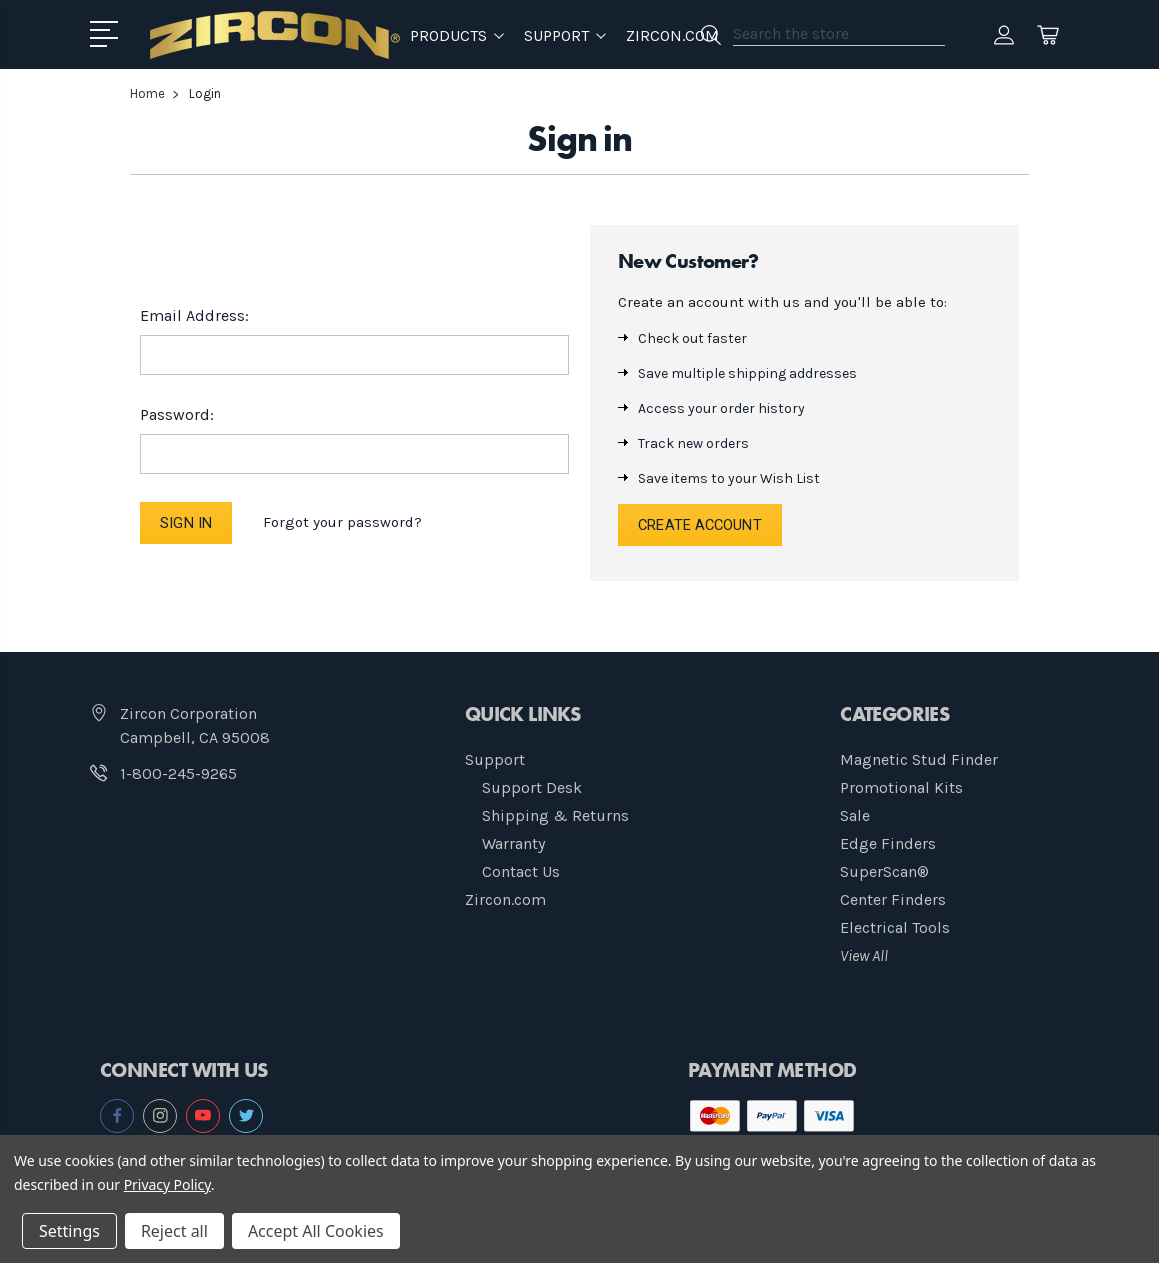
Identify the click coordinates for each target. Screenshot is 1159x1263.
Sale (855, 816)
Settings (69, 1231)
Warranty (513, 844)
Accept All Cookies (316, 1231)
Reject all (174, 1231)
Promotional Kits (901, 788)
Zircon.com (672, 34)
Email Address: (194, 314)
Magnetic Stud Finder (919, 760)
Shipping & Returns (555, 816)
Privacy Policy (167, 1184)
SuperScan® (884, 872)
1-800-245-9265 (178, 774)
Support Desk (532, 788)
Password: (177, 413)
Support (495, 760)
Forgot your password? (344, 522)
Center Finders (893, 900)
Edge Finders (888, 844)
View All (864, 956)
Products (457, 34)
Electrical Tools (895, 928)
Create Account (702, 525)
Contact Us (521, 872)
